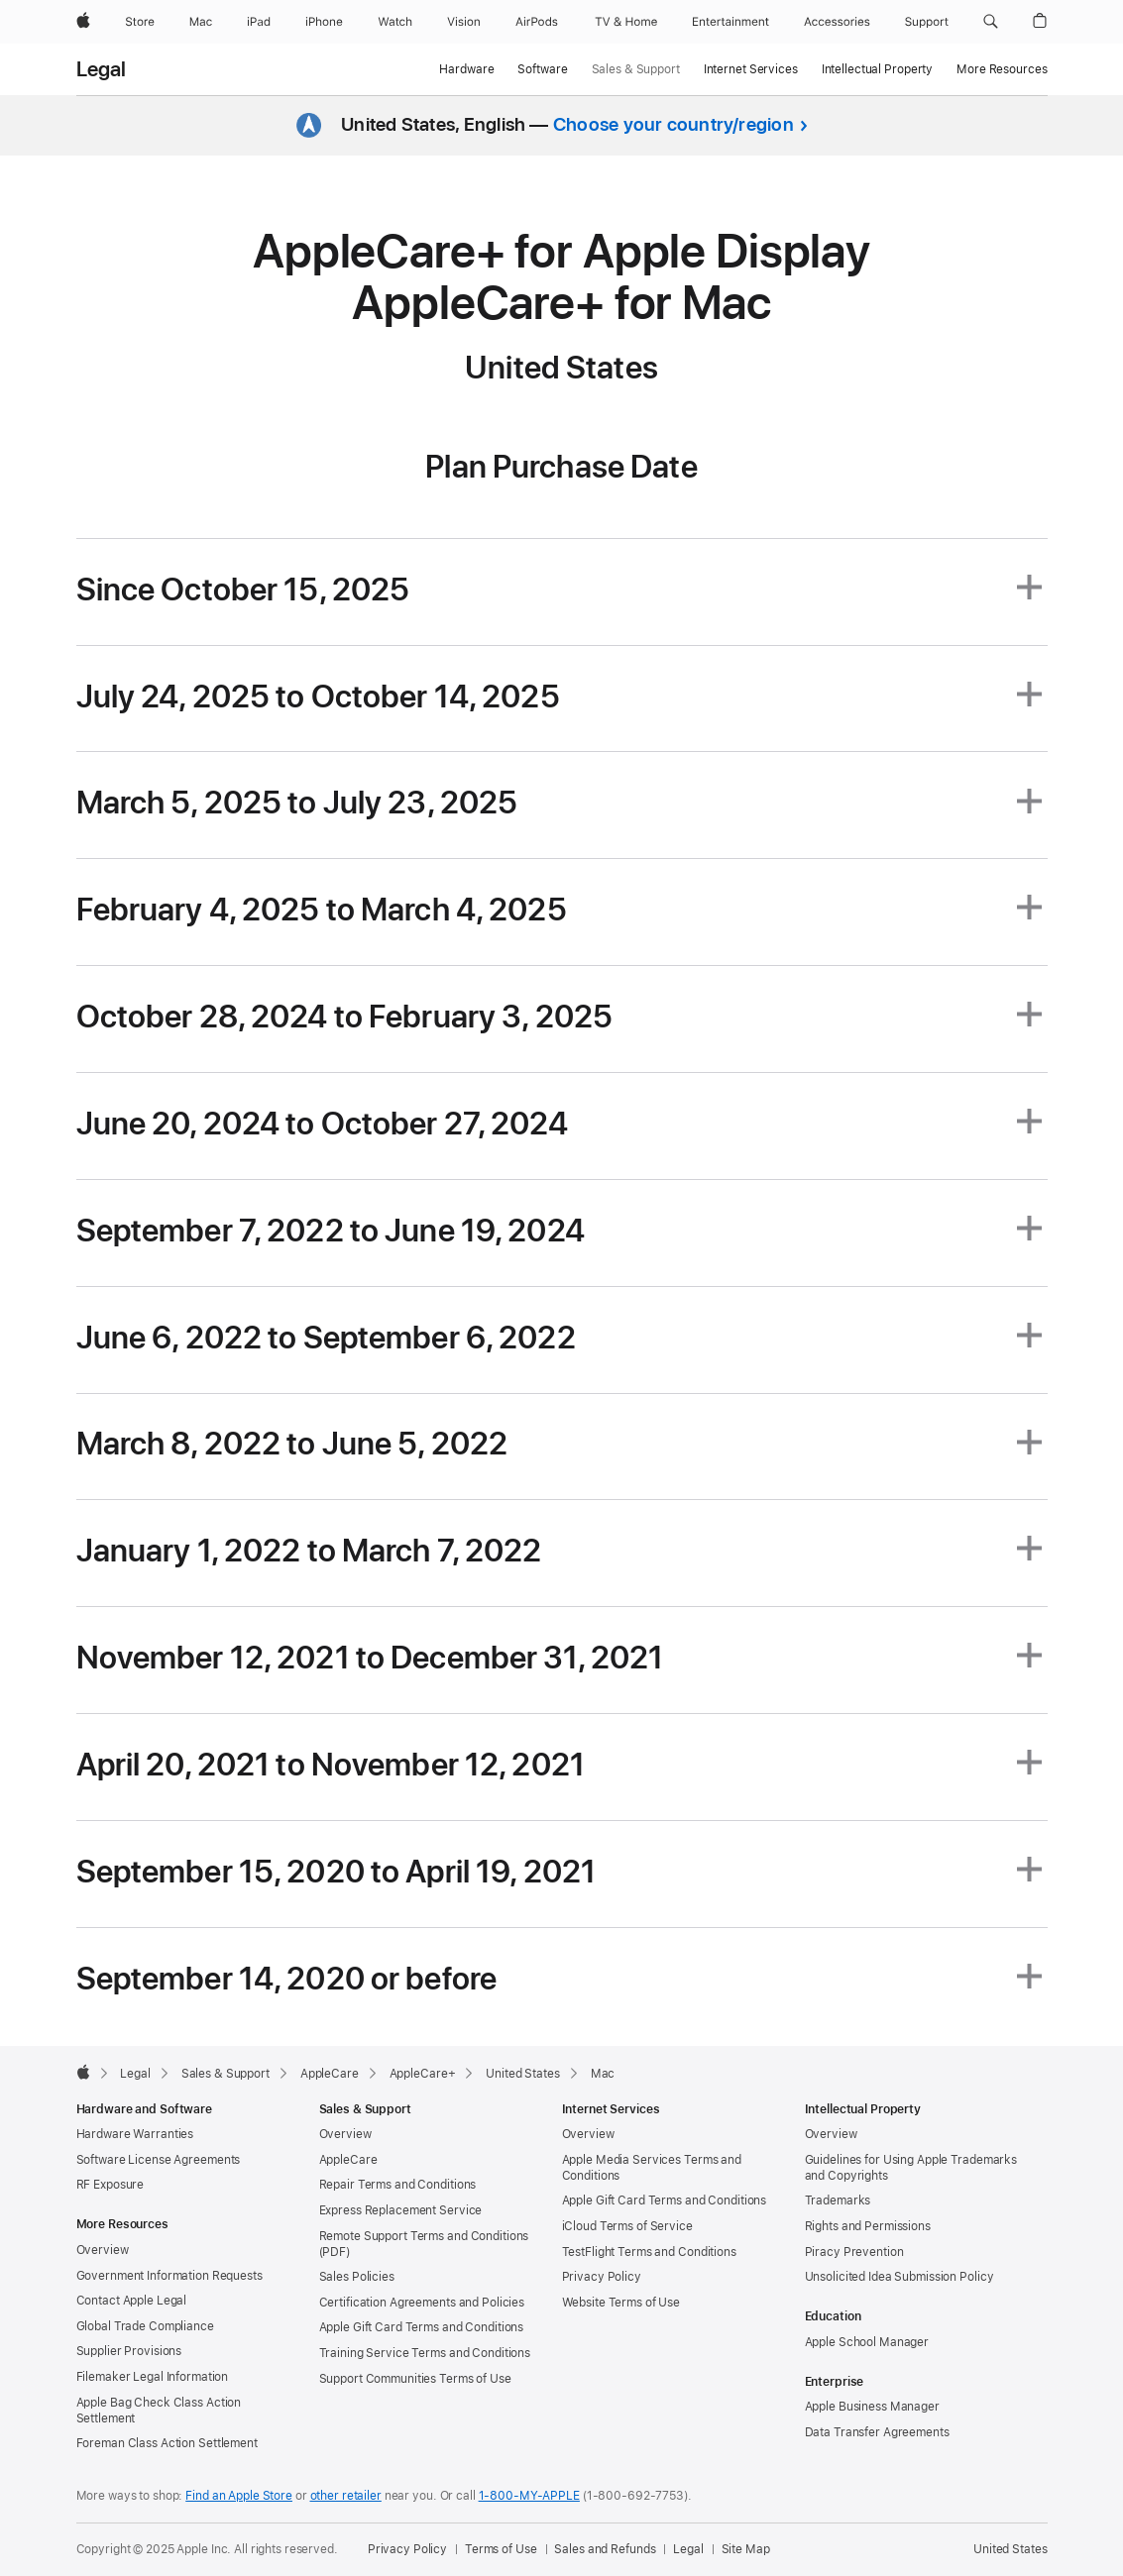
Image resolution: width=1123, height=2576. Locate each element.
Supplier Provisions (129, 2351)
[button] (990, 22)
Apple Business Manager (872, 2407)
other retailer (346, 2496)
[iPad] (259, 22)
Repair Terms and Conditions (398, 2185)
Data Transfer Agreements (877, 2432)
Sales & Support (636, 69)
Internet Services (751, 69)
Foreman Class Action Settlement (167, 2443)
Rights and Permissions (868, 2226)
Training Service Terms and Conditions (425, 2353)
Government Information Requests (169, 2276)
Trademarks (838, 2200)
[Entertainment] (731, 22)
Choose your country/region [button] (673, 124)
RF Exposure (110, 2185)
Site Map (746, 2549)
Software (542, 69)
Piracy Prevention (854, 2252)
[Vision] (464, 22)
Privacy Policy (601, 2277)
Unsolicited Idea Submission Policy (899, 2277)
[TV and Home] (626, 22)
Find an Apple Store (238, 2496)
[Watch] (395, 22)
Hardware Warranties (135, 2134)
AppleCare (348, 2160)
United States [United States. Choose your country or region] (1010, 2549)
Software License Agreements (158, 2160)
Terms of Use (501, 2549)
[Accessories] (837, 22)
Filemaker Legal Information (152, 2377)
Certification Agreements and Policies (422, 2302)
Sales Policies (356, 2277)
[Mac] (200, 22)
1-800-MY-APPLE (529, 2496)
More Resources (1001, 69)
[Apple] (83, 22)
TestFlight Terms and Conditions (649, 2252)
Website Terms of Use (621, 2302)
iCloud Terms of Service (627, 2226)
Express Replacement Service (401, 2210)
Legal (101, 69)
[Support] (926, 22)
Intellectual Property (877, 69)
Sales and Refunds (604, 2549)
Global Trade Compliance (145, 2326)
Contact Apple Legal (131, 2301)
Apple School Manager (867, 2342)
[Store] (140, 22)
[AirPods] (536, 22)
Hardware (466, 69)
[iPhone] (324, 22)
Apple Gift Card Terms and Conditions (421, 2327)
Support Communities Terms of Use (415, 2379)
